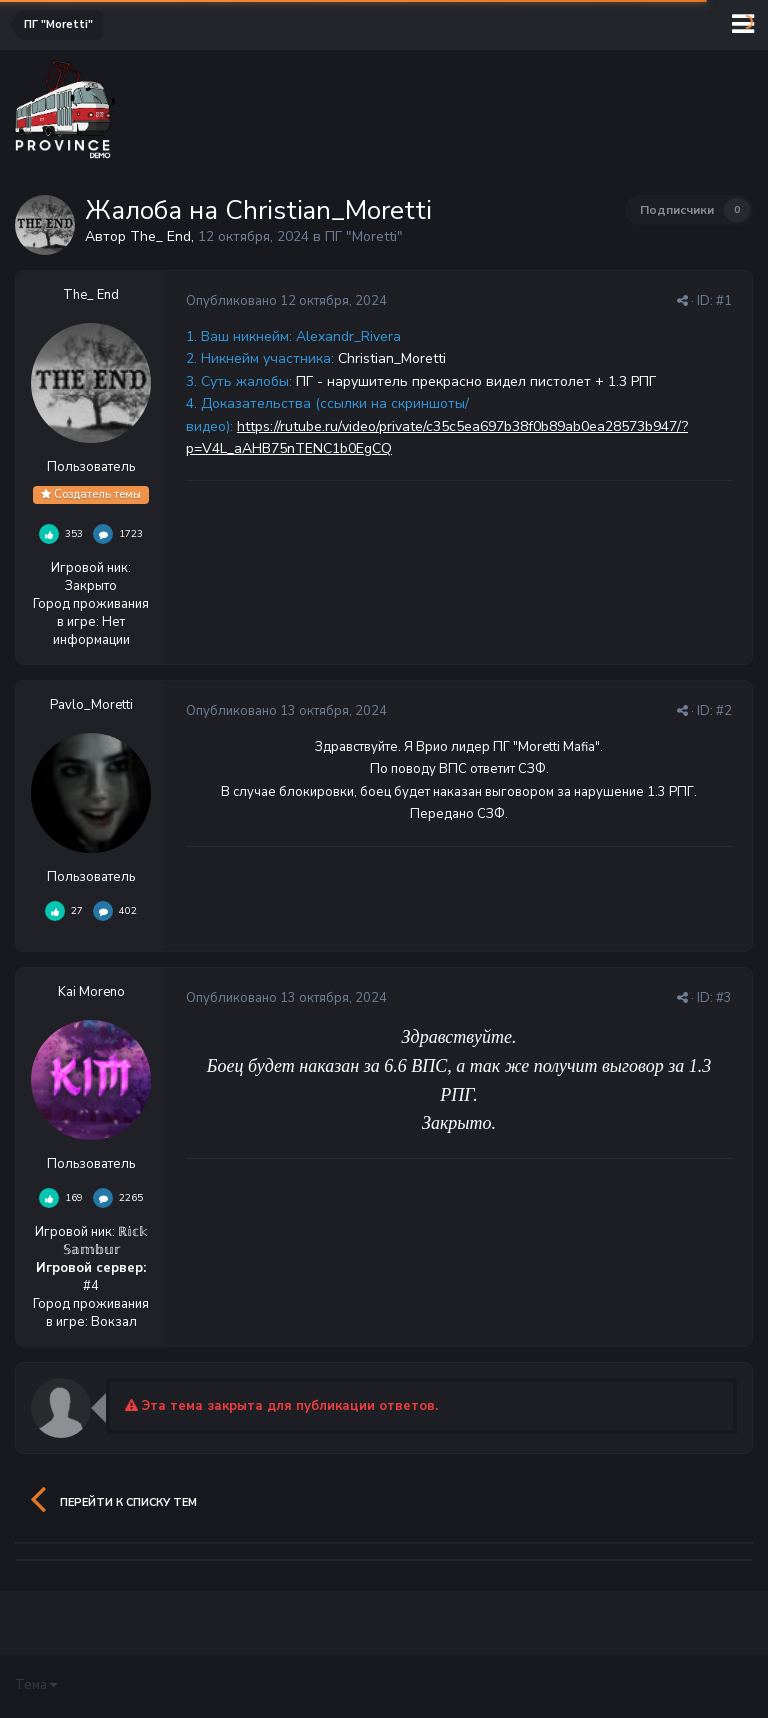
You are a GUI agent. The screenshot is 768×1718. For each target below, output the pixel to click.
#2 (724, 711)
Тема (36, 1685)
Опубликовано (286, 301)
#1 (724, 301)
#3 (724, 998)
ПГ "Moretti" (364, 236)
